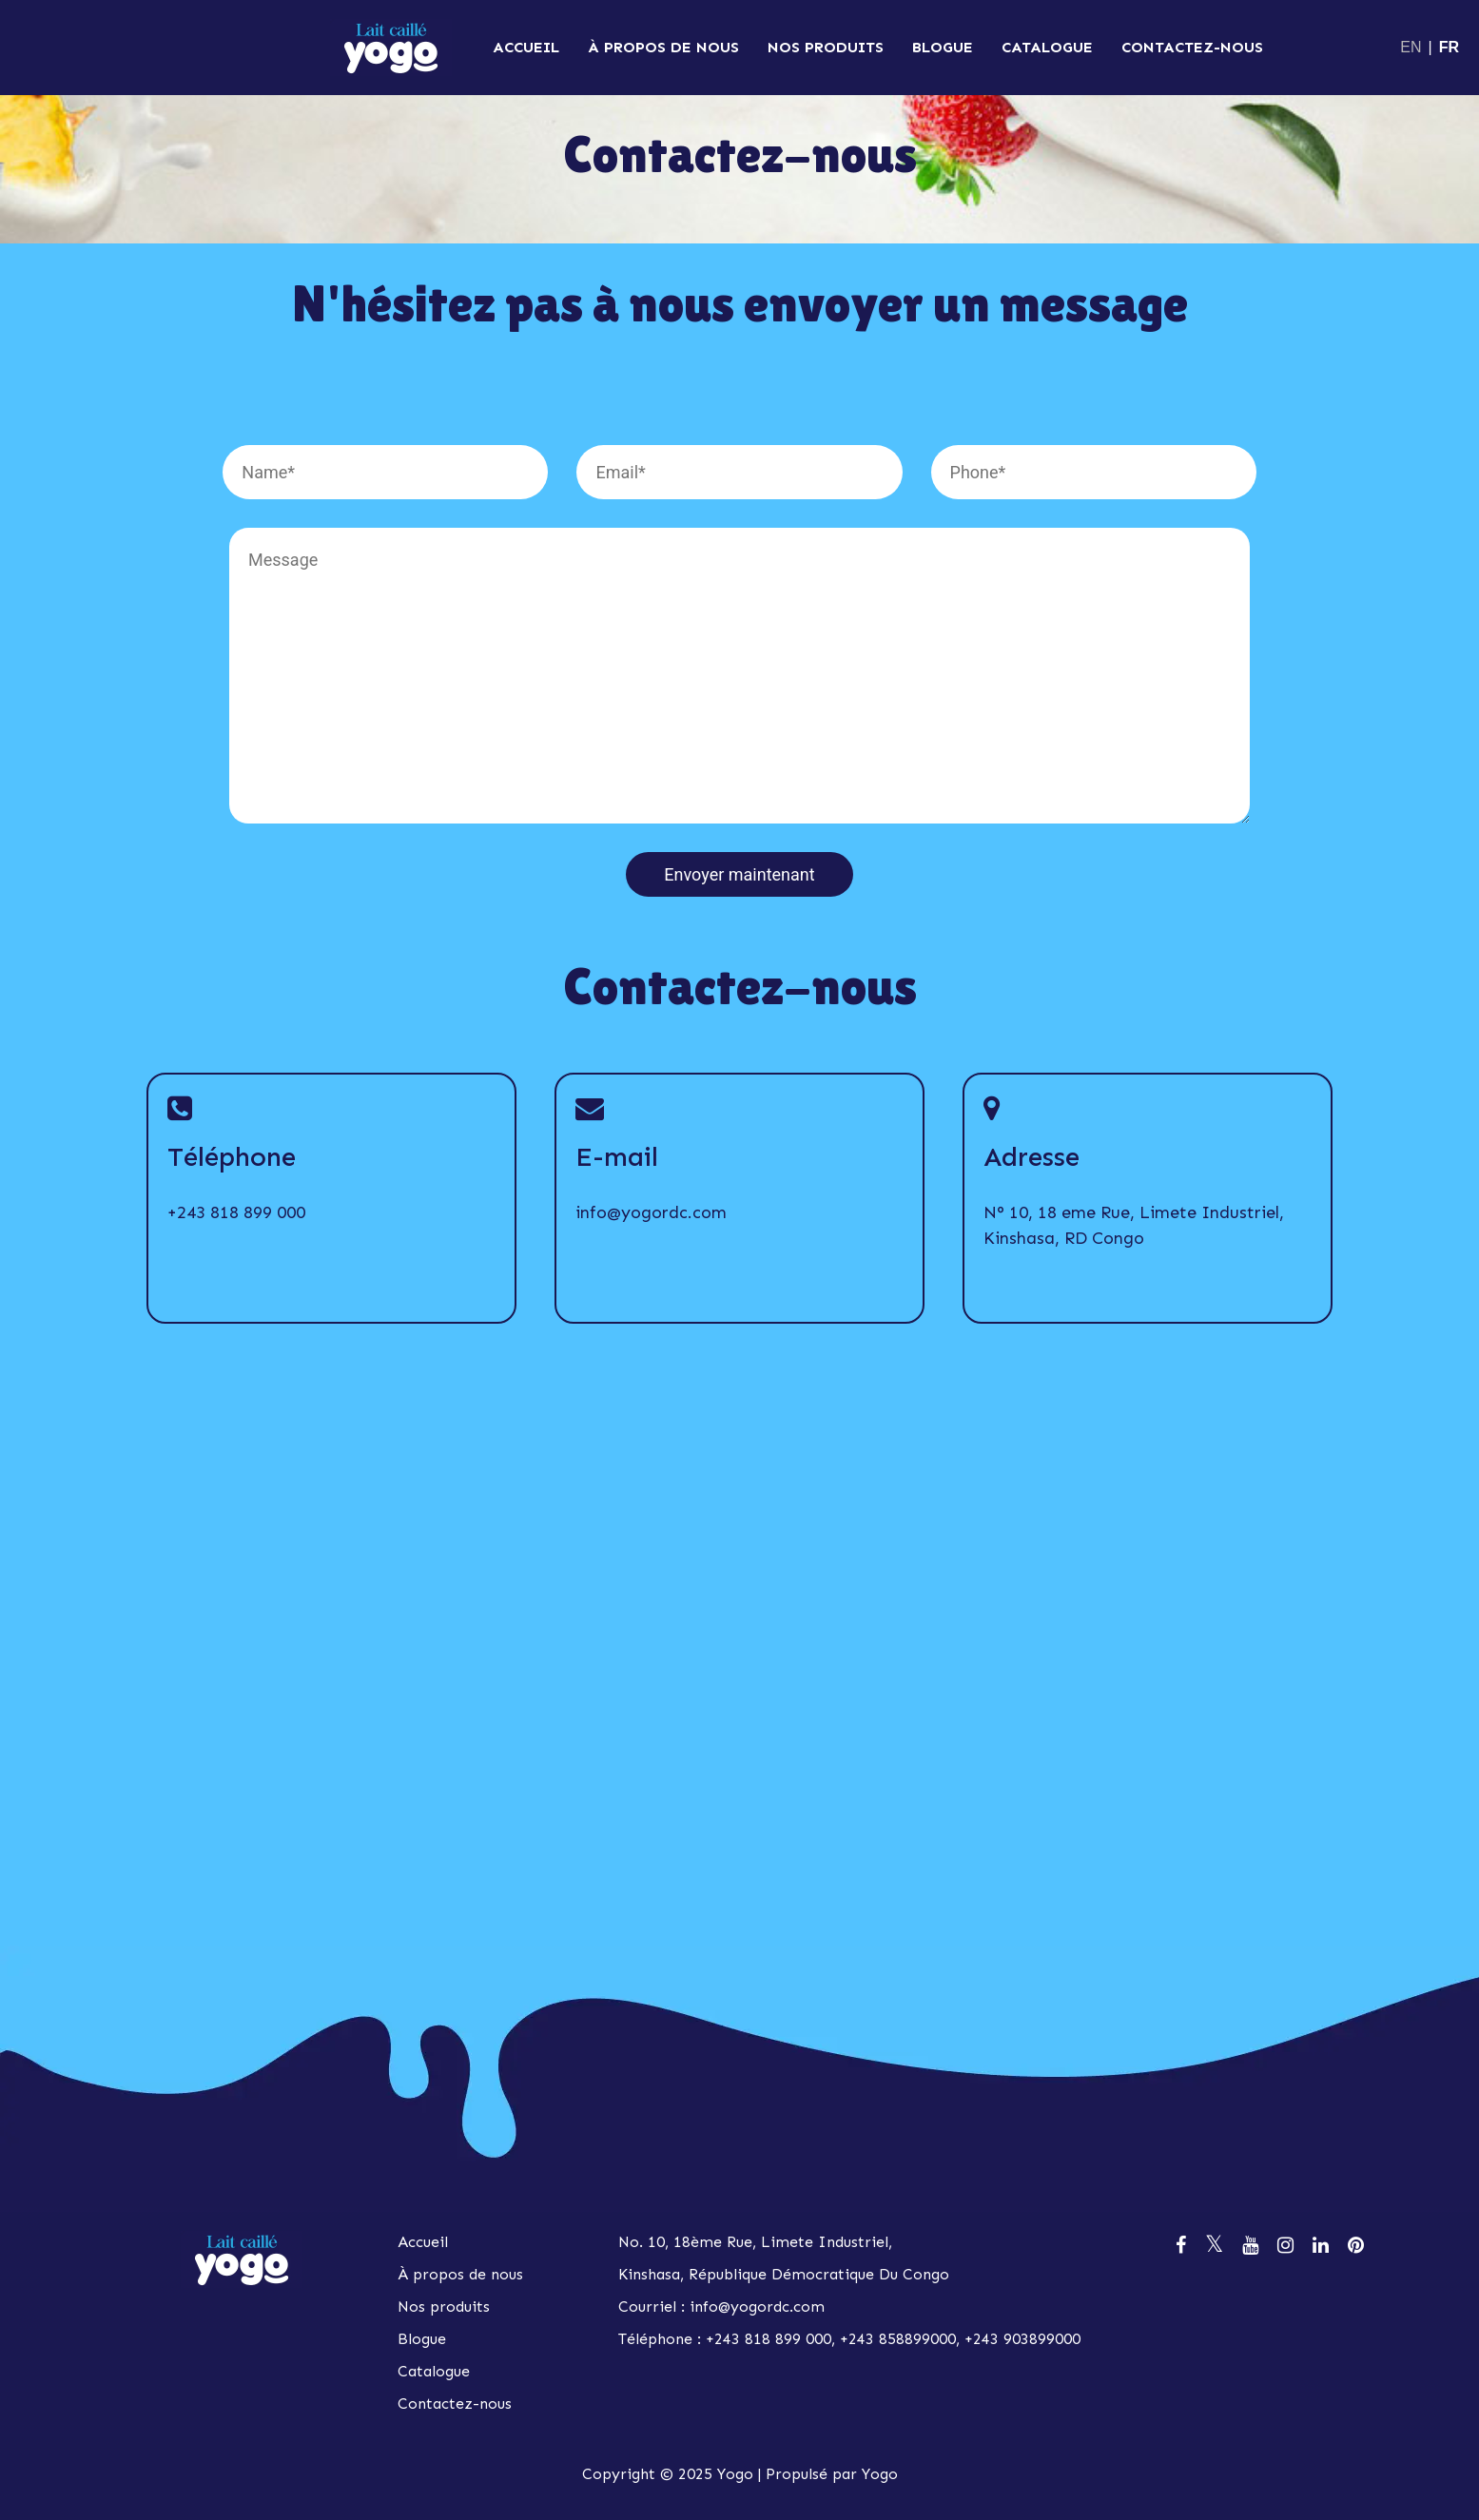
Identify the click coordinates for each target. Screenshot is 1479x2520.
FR (1449, 47)
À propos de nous (663, 47)
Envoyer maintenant (739, 874)
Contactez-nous (1192, 47)
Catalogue (1047, 47)
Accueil (526, 47)
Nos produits (826, 47)
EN (1410, 47)
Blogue (942, 47)
